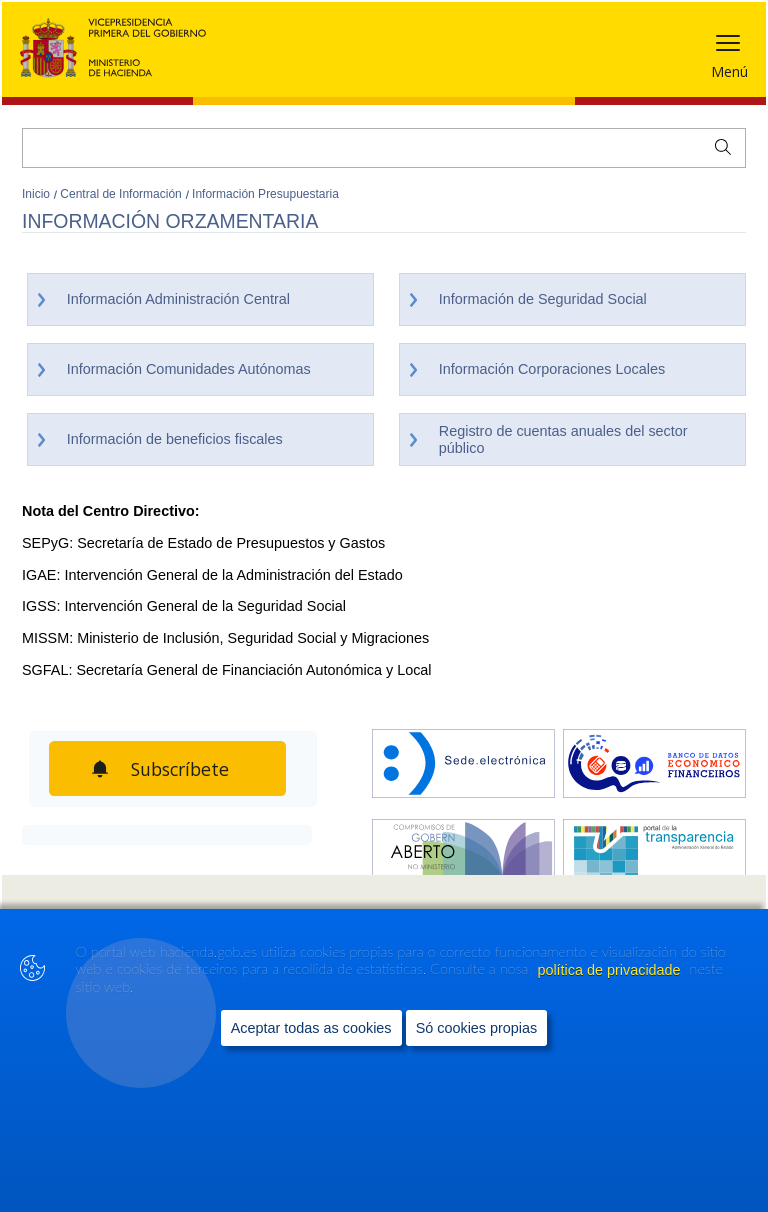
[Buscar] (384, 148)
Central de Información (122, 194)
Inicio (37, 194)
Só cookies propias (477, 1028)
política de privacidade (610, 970)
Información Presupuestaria (265, 194)
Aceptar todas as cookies (311, 1028)
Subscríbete (185, 769)
